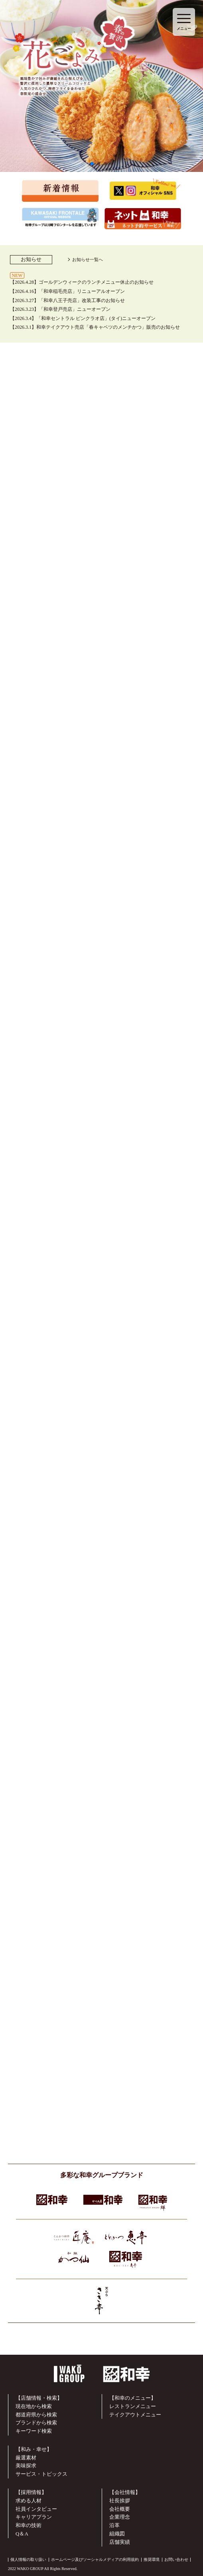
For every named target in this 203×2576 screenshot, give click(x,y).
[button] (92, 163)
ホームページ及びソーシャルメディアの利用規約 (95, 2559)
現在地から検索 (34, 2406)
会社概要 (119, 2509)
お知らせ (31, 259)
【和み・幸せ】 (34, 2449)
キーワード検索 (34, 2431)
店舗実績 (119, 2542)
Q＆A (22, 2534)
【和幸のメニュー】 (132, 2398)
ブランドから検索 (36, 2423)
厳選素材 (26, 2458)
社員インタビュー (36, 2509)
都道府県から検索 (36, 2415)
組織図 (117, 2534)
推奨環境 (152, 2559)
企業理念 (119, 2517)
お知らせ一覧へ (87, 259)
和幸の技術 (28, 2525)
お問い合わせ (176, 2559)
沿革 (114, 2525)
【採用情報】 (31, 2492)
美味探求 (26, 2466)
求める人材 (28, 2501)
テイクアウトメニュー (135, 2415)
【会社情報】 (124, 2492)
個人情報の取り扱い (28, 2559)
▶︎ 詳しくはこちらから (101, 1314)
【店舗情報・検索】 (39, 2398)
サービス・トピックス (41, 2474)
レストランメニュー (132, 2406)
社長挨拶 (119, 2501)
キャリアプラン (34, 2517)
